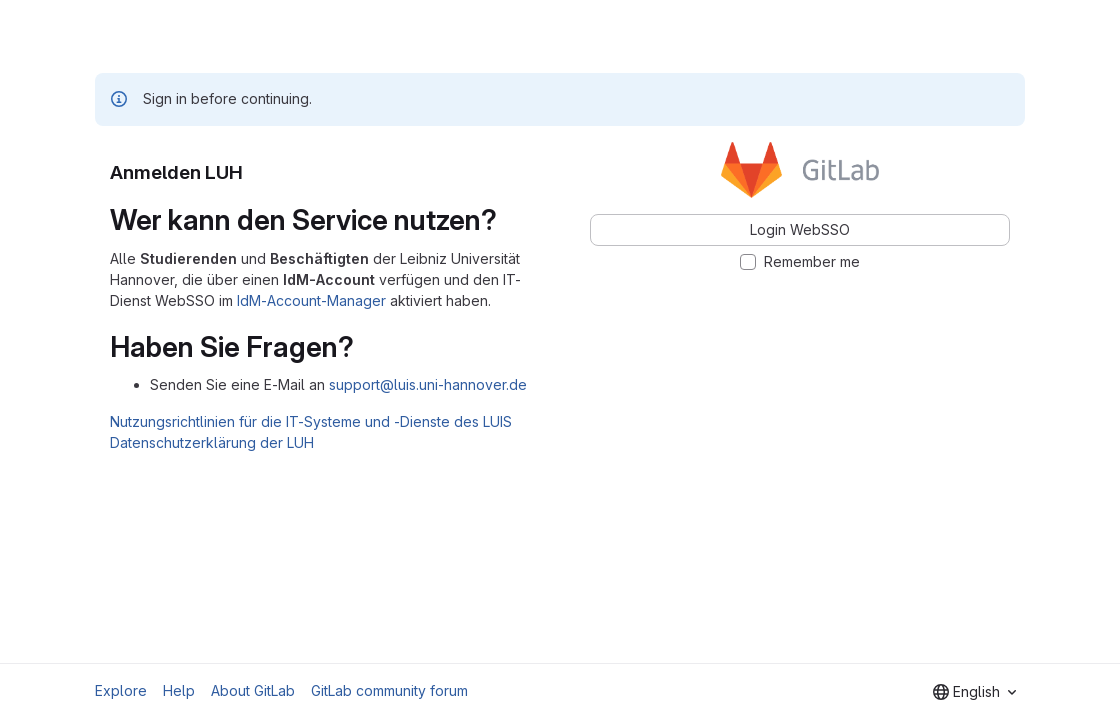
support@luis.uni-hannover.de (428, 384)
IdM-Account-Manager (311, 300)
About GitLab (253, 690)
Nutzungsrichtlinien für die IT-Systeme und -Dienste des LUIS (311, 421)
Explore (121, 690)
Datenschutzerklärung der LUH (212, 442)
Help (179, 690)
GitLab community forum (389, 690)
